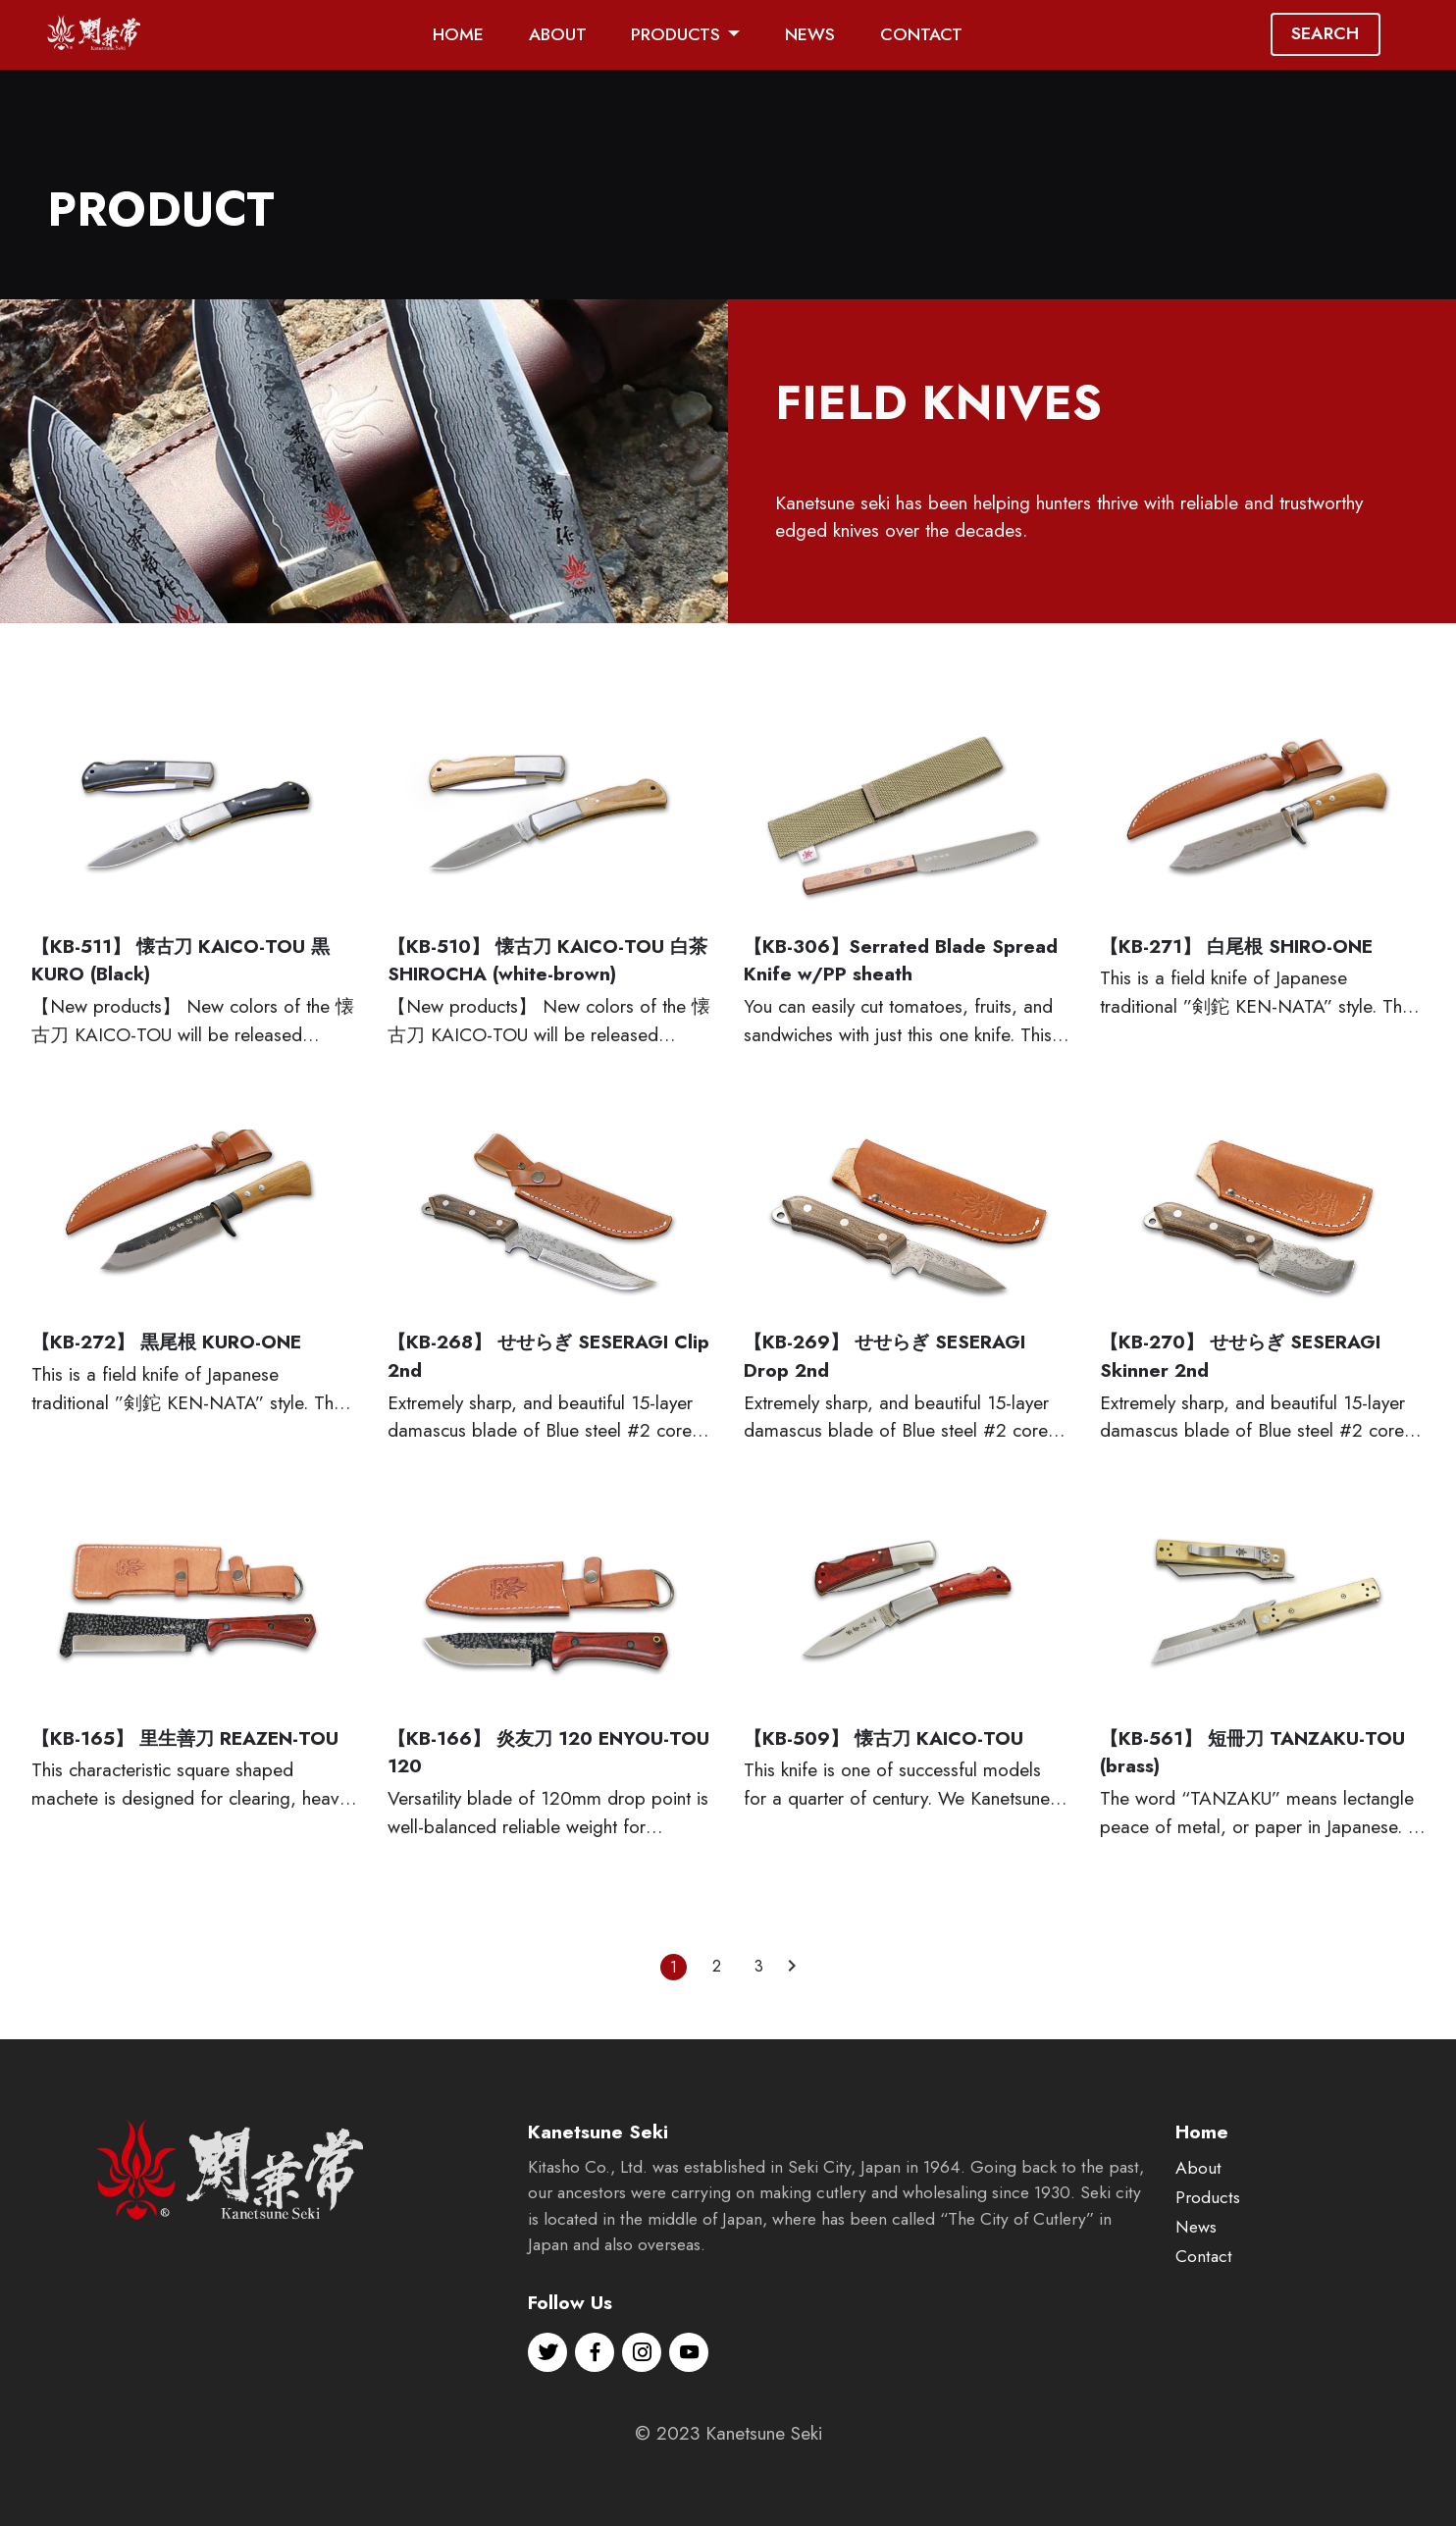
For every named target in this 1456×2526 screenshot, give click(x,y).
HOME (458, 34)
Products (1207, 2232)
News (1196, 2262)
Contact (1203, 2291)
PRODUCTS (675, 34)
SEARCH (1325, 33)
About (1198, 2203)
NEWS (810, 34)
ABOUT (558, 34)
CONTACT (921, 34)
